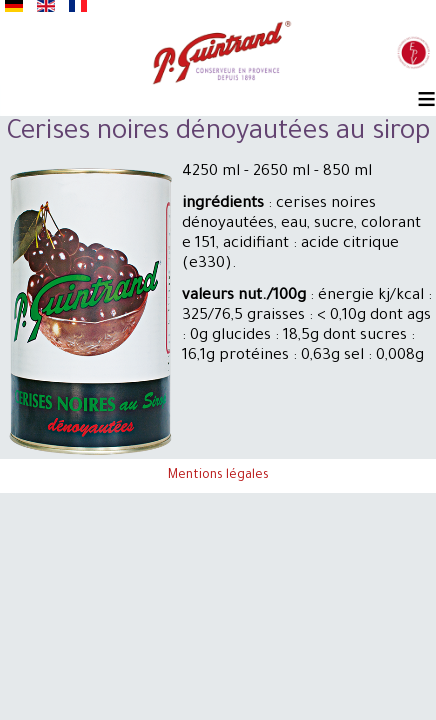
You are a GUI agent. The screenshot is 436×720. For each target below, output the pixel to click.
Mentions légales (218, 476)
